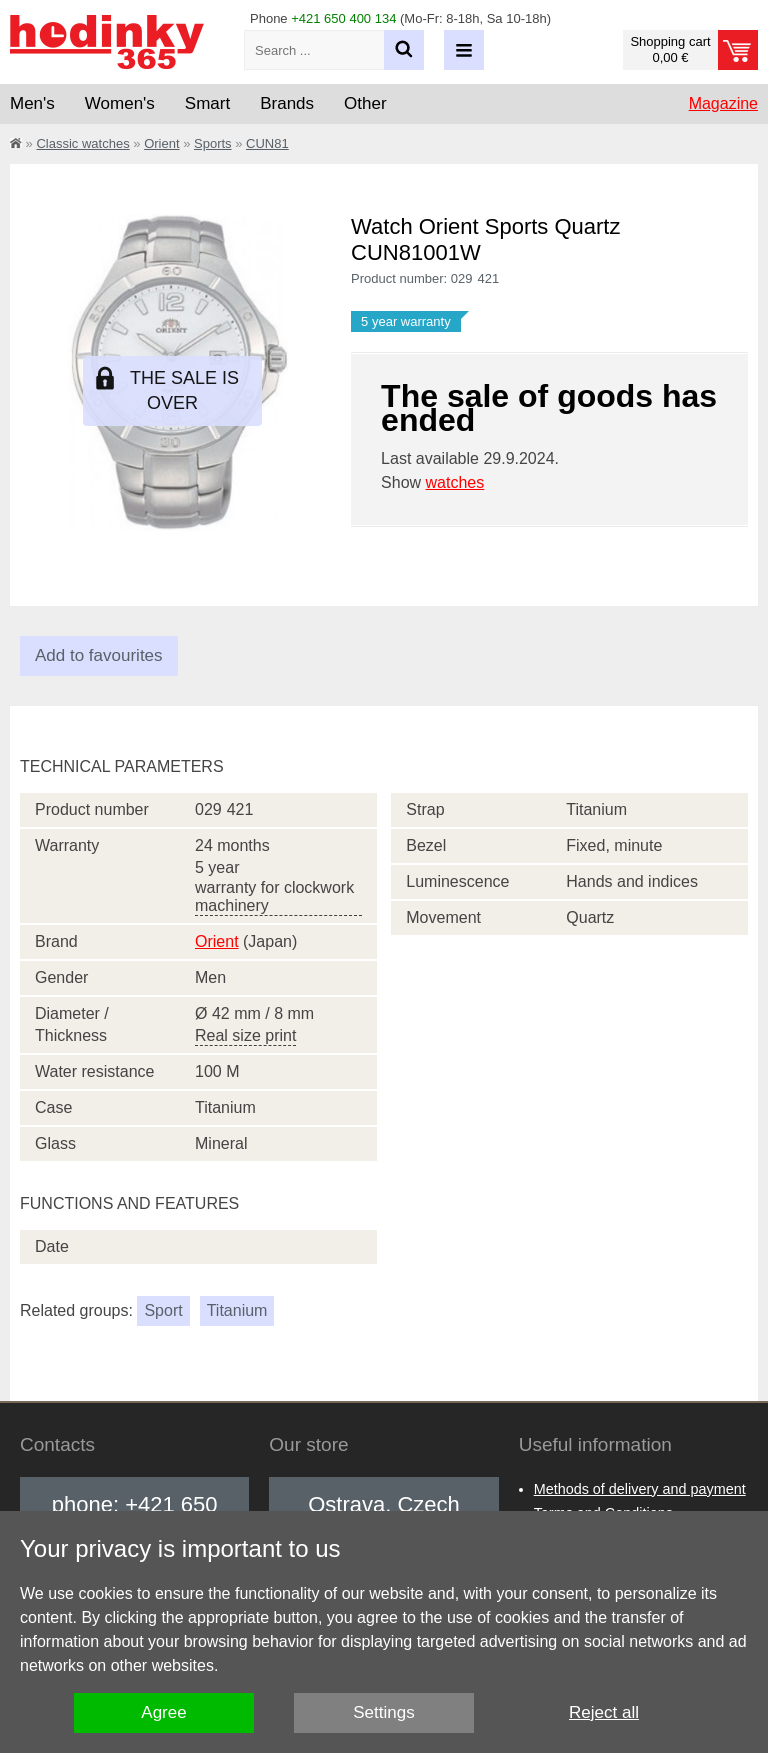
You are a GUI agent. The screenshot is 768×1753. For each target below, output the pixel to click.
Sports (213, 143)
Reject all (604, 1712)
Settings (383, 1712)
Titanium (237, 1310)
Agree (163, 1712)
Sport (163, 1310)
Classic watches (82, 143)
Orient (161, 143)
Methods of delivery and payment (640, 1489)
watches (455, 482)
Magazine (723, 103)
